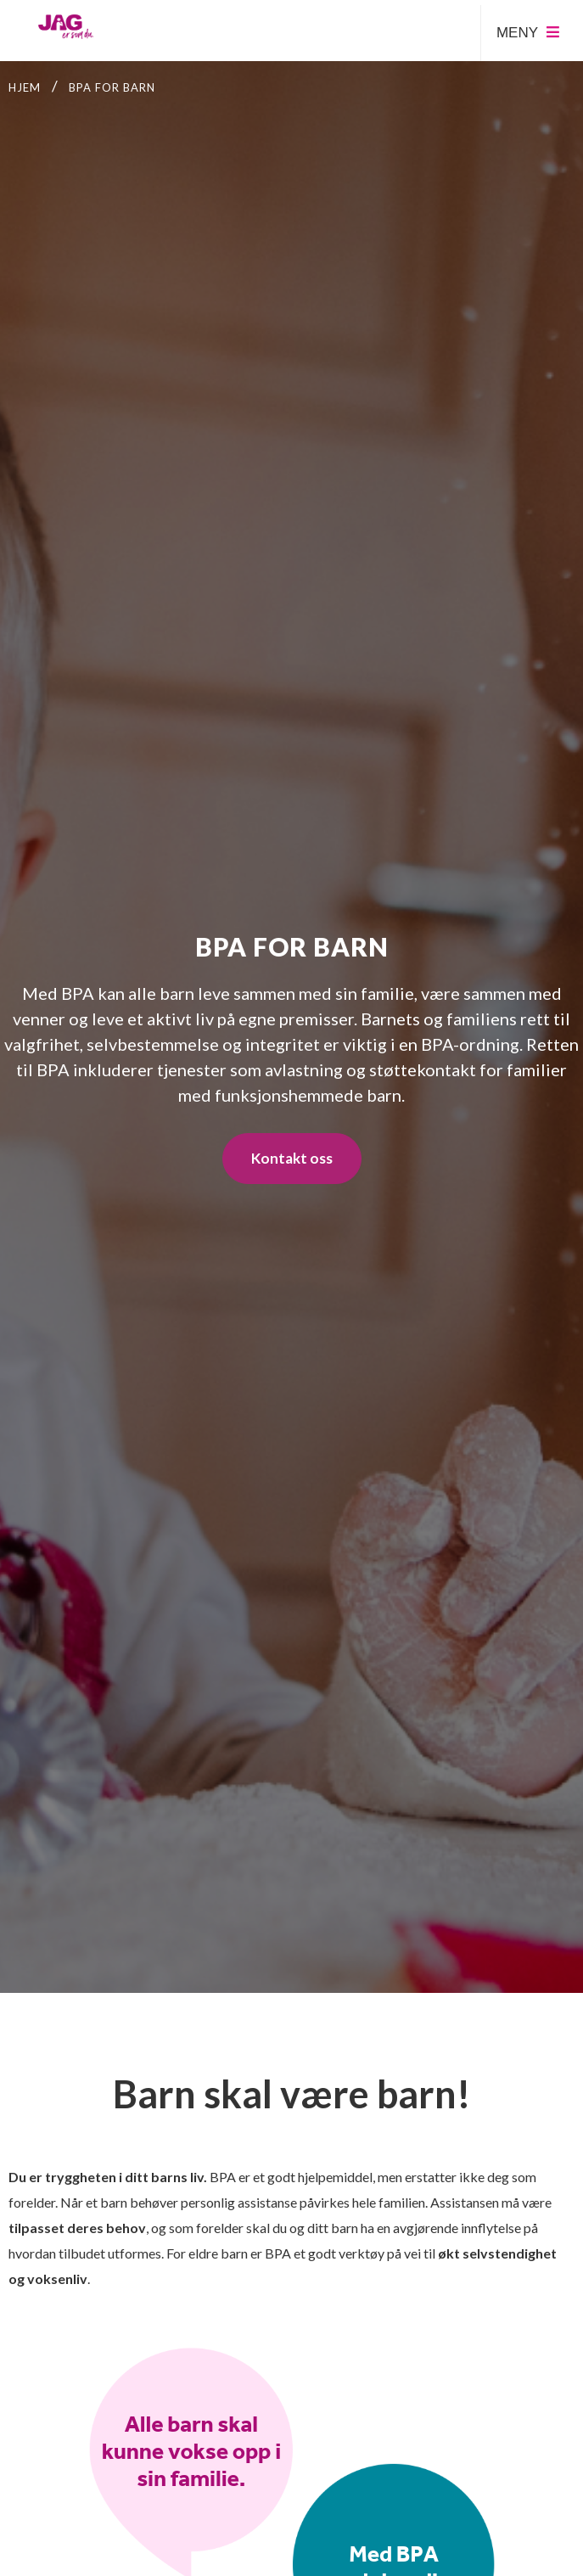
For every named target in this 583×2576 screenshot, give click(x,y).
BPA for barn (112, 87)
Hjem (24, 87)
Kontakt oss (292, 1158)
